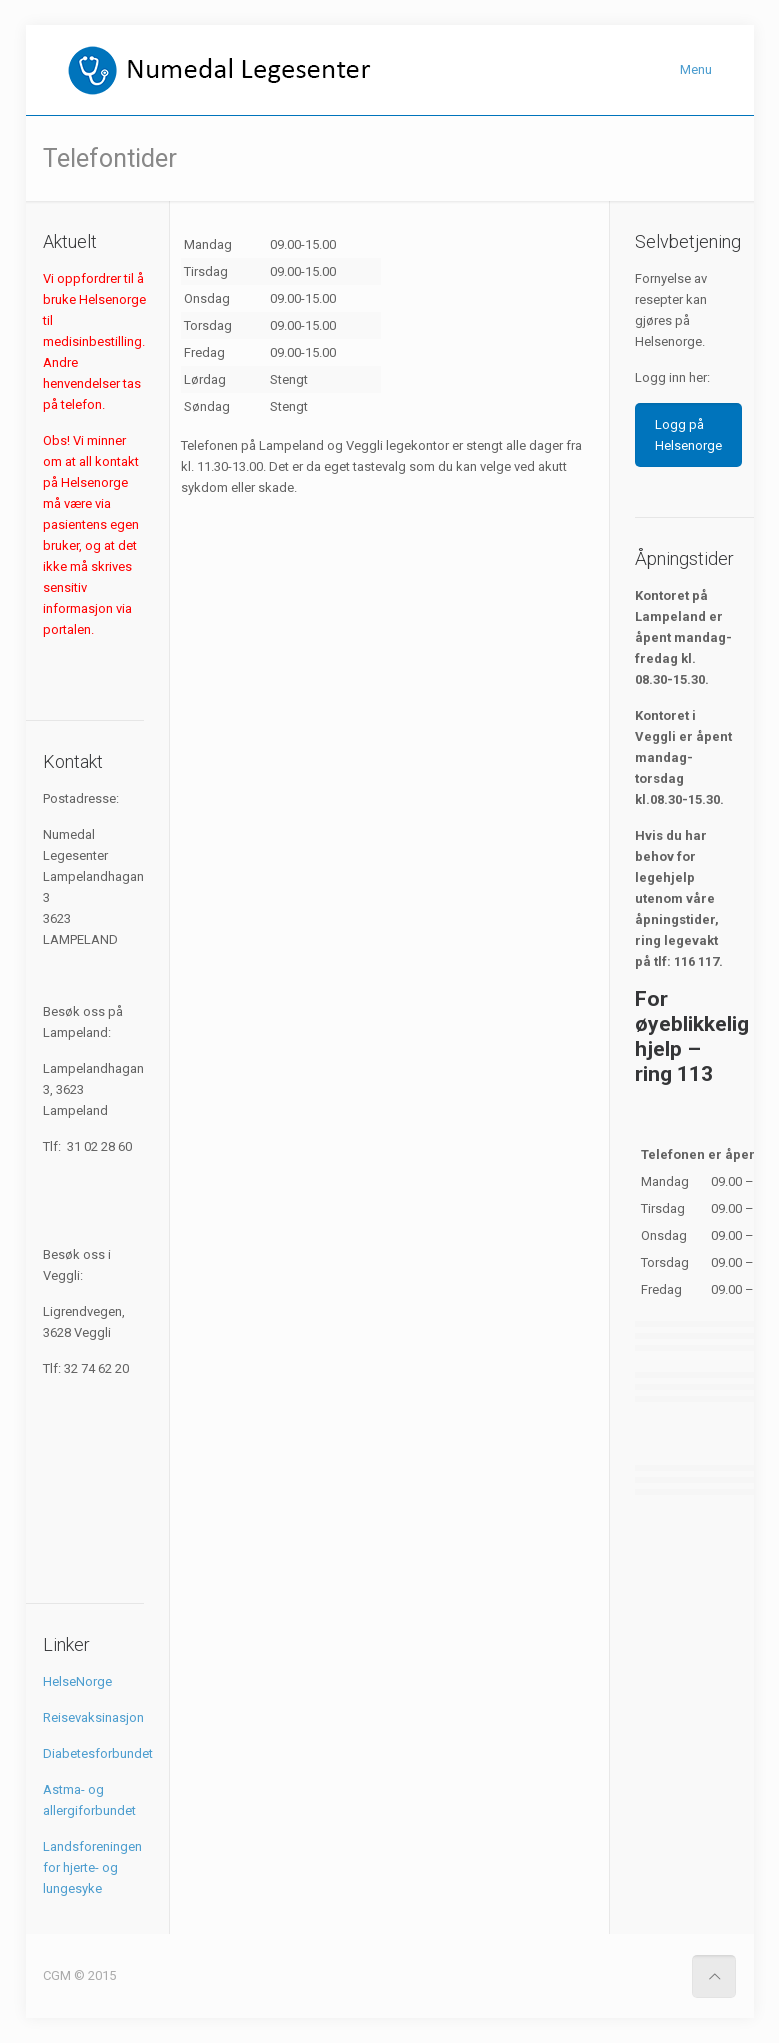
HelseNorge (77, 1681)
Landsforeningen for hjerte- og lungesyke (92, 1867)
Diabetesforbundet (98, 1753)
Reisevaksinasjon (93, 1717)
